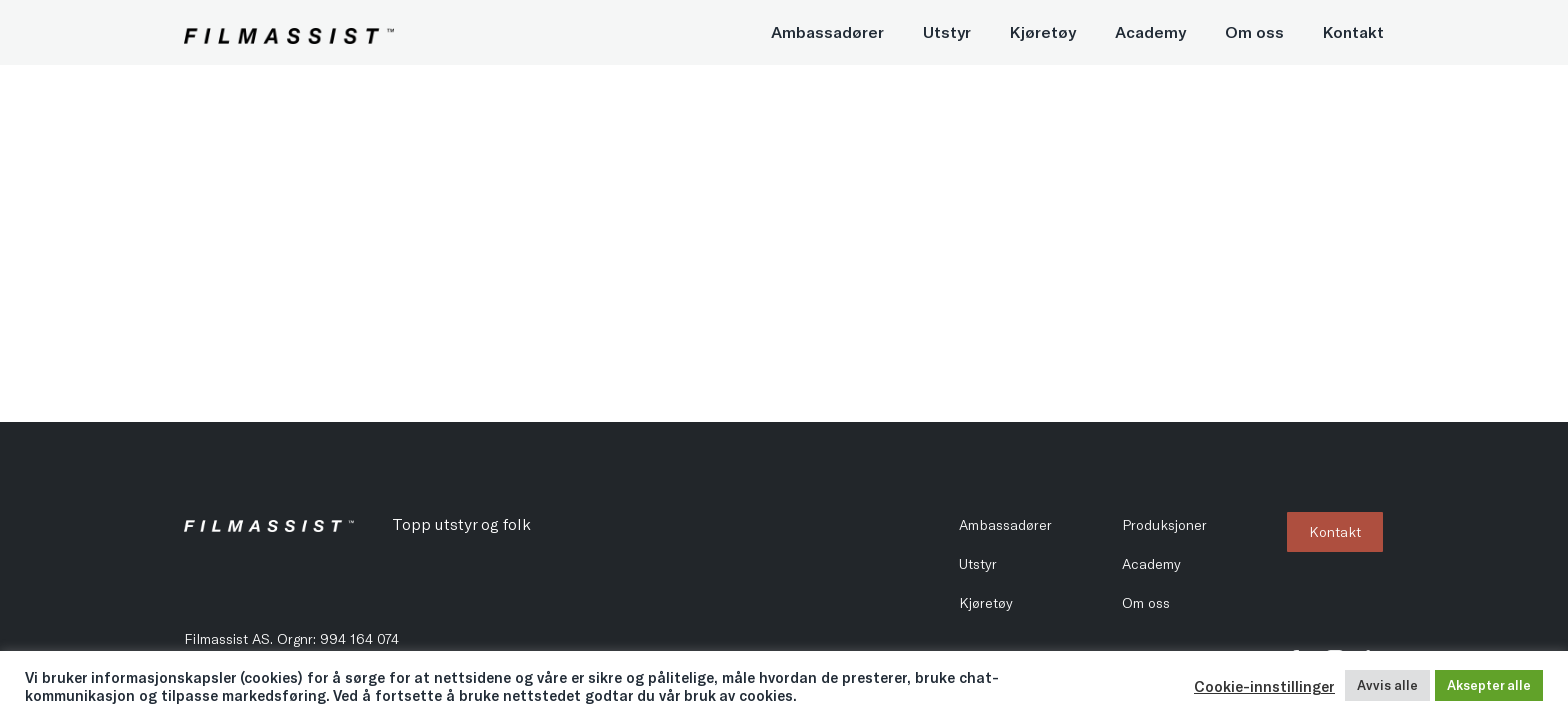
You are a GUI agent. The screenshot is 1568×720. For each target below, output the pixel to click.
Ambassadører (827, 31)
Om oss (1254, 31)
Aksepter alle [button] (1489, 685)
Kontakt (1353, 31)
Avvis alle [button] (1387, 685)
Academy (1150, 31)
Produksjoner (1164, 524)
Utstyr (947, 31)
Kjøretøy (1043, 31)
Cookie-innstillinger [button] (1264, 686)
